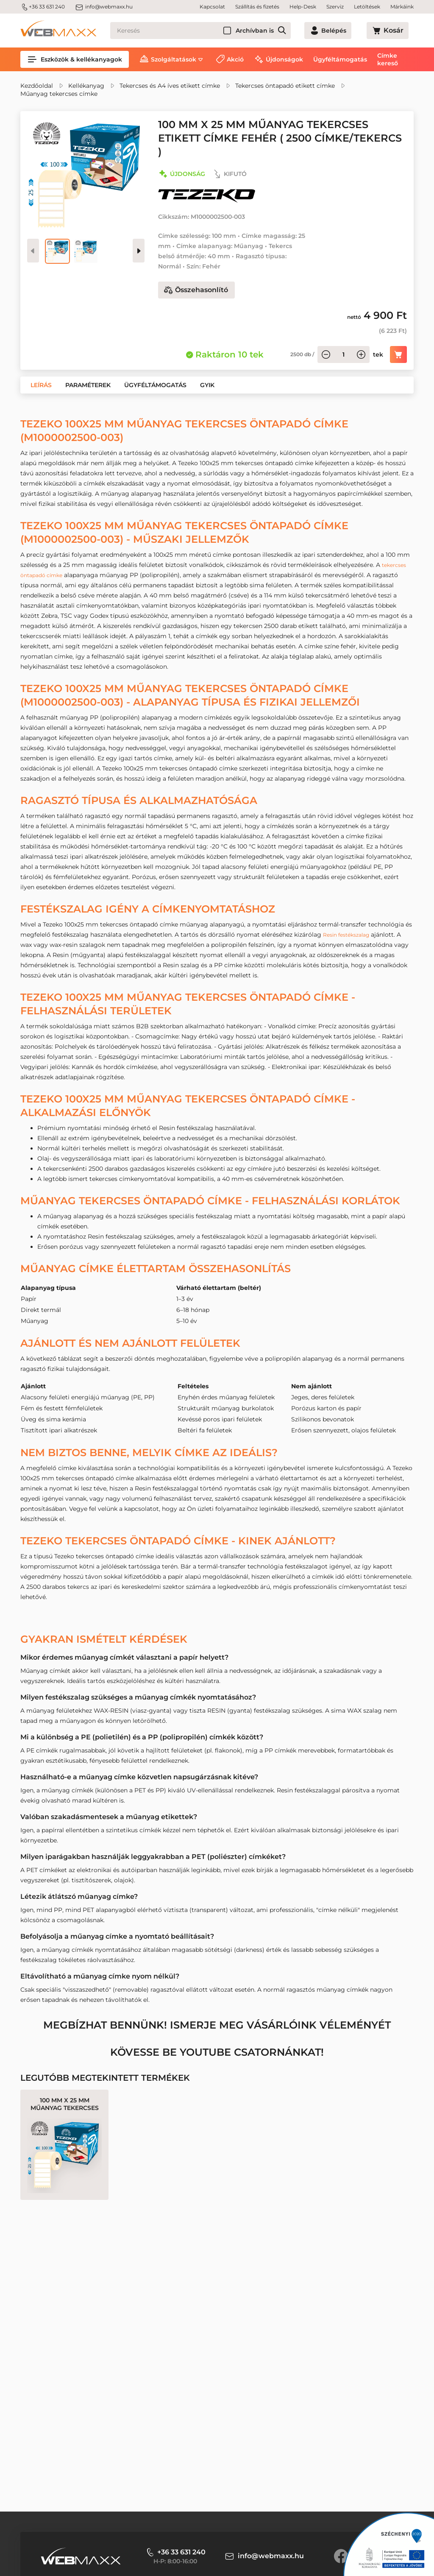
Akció (235, 59)
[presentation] (139, 250)
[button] (41, 385)
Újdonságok (284, 59)
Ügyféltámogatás (340, 59)
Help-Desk (302, 6)
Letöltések (367, 6)
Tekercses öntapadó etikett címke (285, 85)
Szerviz (335, 6)
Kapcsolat (212, 6)
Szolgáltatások (173, 59)
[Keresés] (215, 30)
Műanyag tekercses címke (58, 94)
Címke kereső (387, 59)
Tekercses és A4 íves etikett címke (170, 85)
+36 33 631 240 (42, 7)
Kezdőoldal (36, 85)
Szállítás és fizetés (257, 6)
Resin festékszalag (350, 934)
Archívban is (285, 30)
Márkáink (402, 6)
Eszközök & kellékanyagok (74, 59)
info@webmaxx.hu (104, 7)
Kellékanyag (86, 85)
